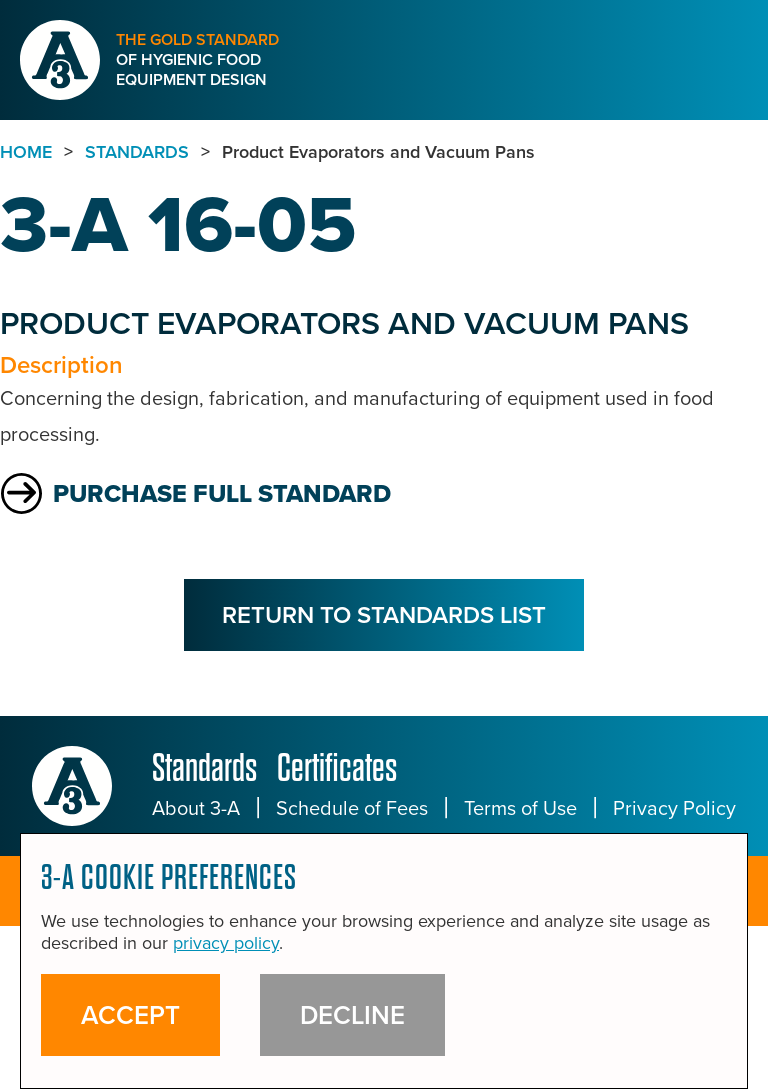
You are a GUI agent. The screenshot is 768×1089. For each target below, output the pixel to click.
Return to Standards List (384, 614)
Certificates (337, 768)
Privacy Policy (674, 808)
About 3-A (196, 808)
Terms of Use (520, 808)
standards (137, 152)
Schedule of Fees (352, 808)
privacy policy (226, 943)
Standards (204, 768)
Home (26, 152)
